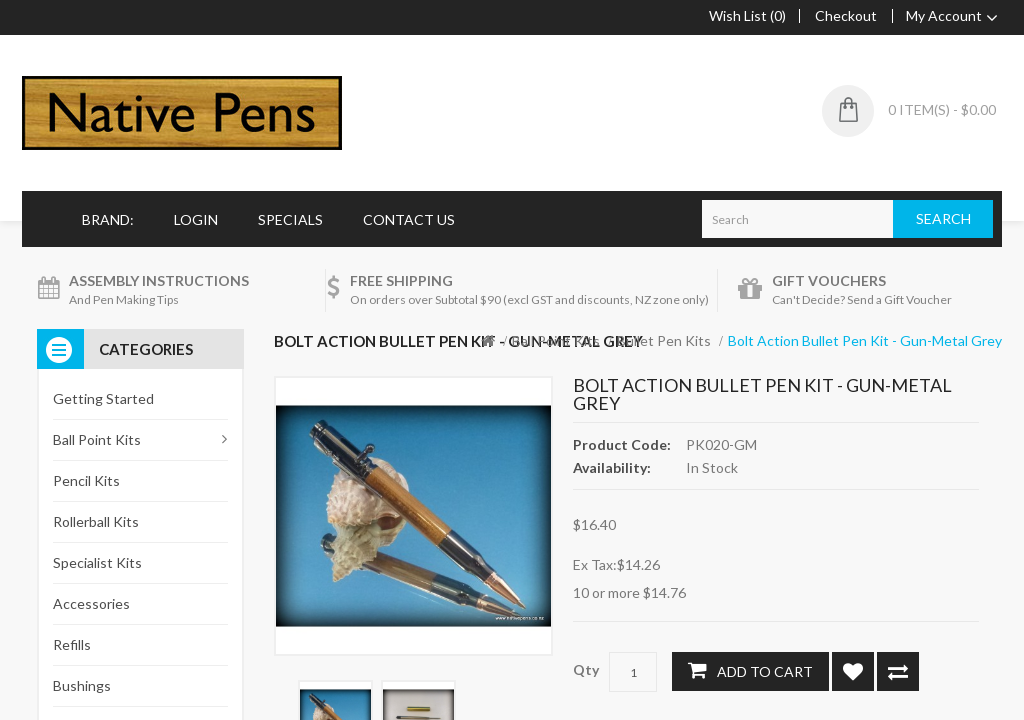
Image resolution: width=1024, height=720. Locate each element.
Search (943, 218)
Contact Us (409, 219)
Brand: (108, 219)
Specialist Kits (97, 562)
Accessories (91, 603)
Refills (72, 644)
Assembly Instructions (159, 280)
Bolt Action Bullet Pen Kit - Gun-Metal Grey (865, 340)
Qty (586, 669)
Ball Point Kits (556, 340)
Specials (290, 219)
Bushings (82, 685)
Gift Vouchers (829, 280)
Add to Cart (750, 670)
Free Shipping (401, 280)
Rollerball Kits (96, 521)
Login (196, 219)
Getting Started (103, 398)
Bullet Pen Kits (664, 340)
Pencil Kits (86, 480)
